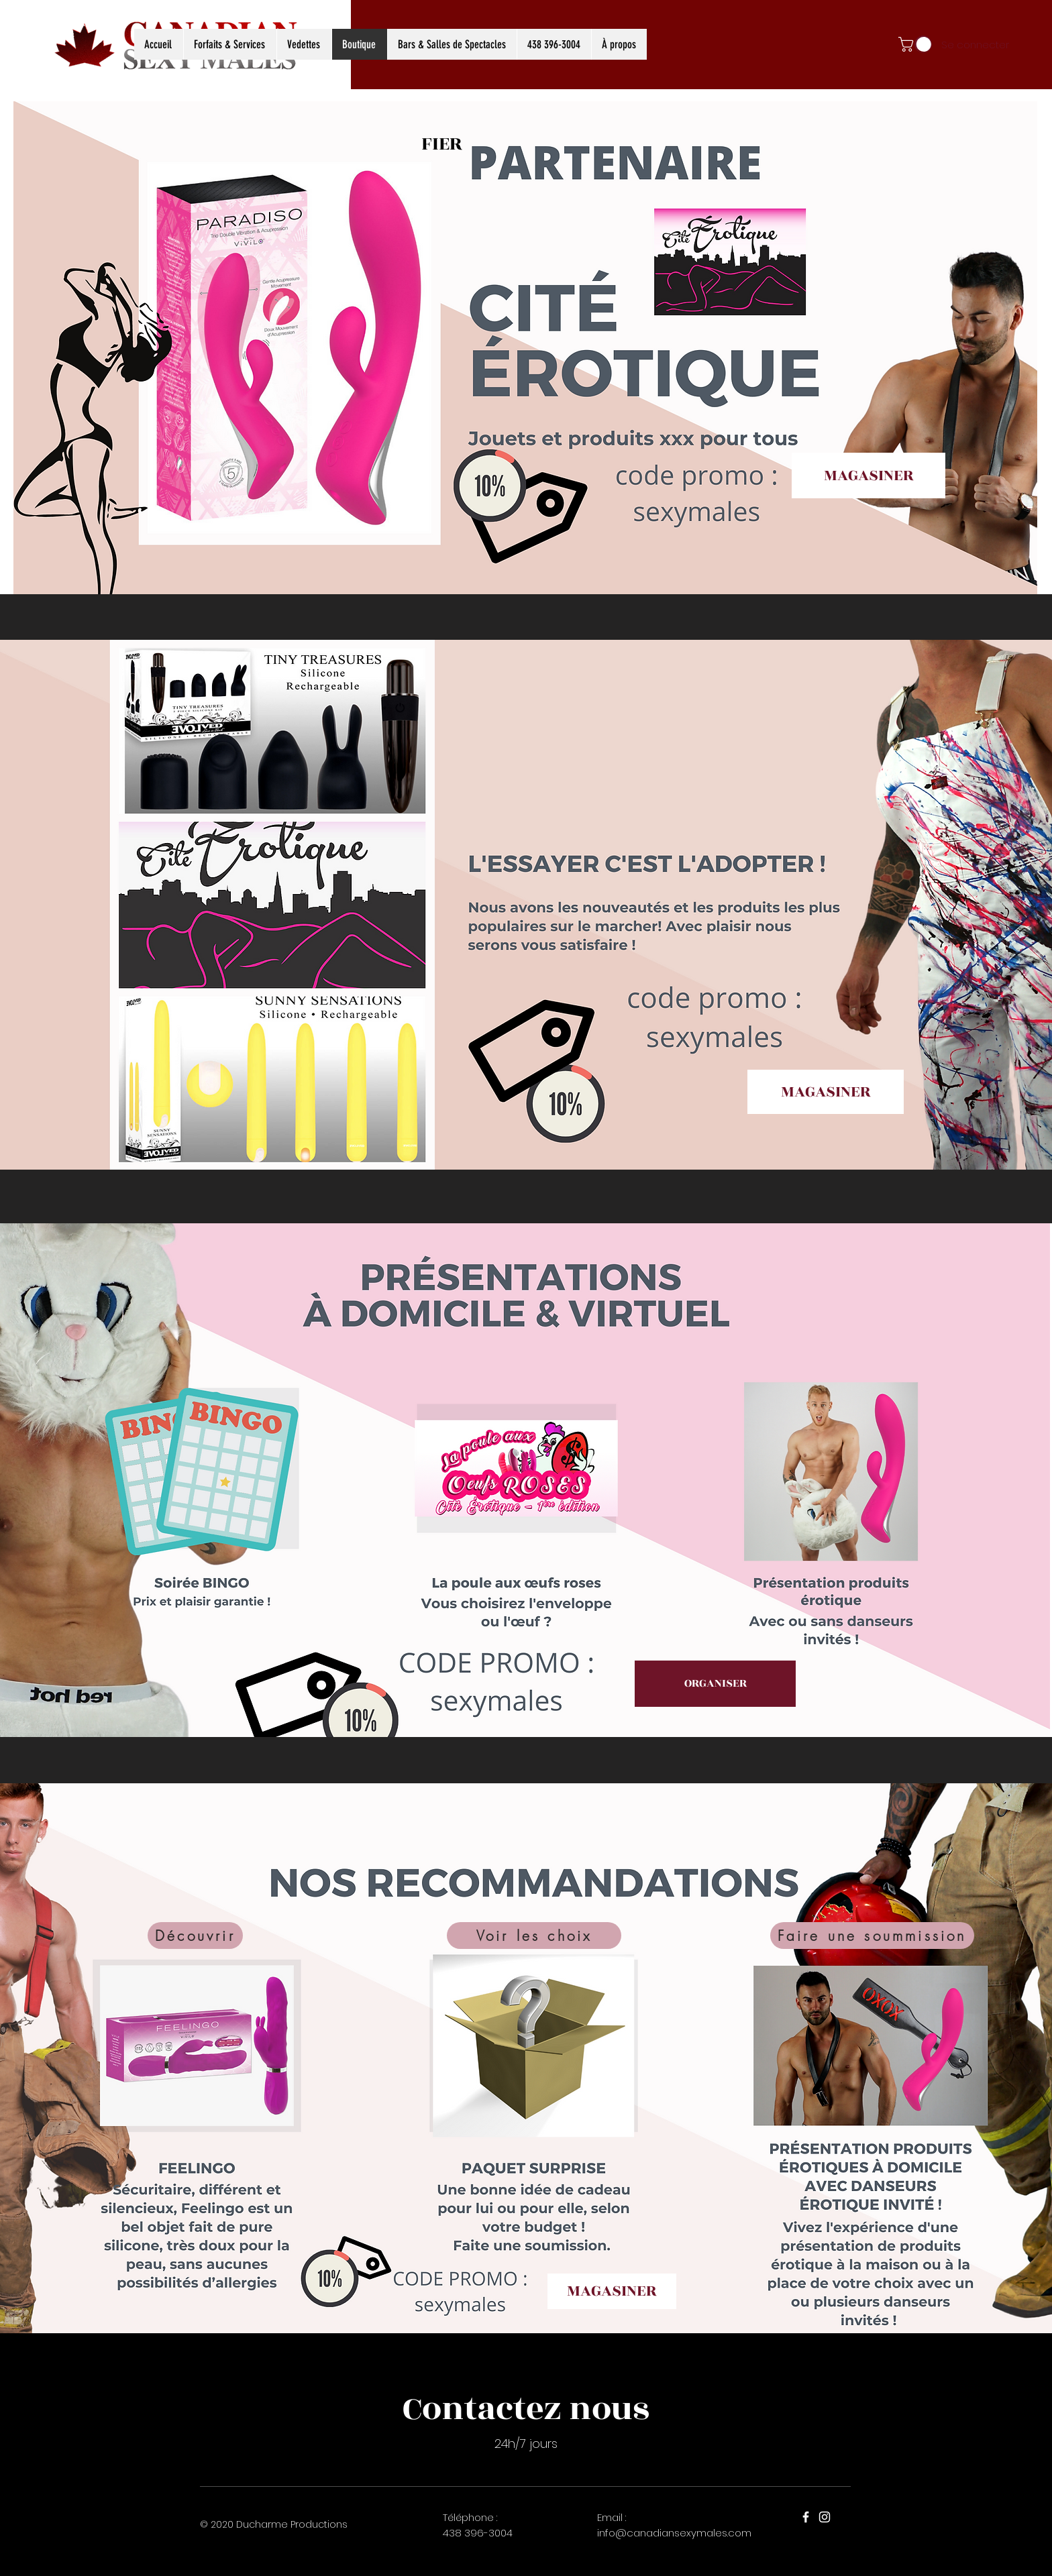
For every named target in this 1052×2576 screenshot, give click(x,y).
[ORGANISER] (715, 1684)
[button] (916, 44)
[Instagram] (824, 2517)
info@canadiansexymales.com (674, 2533)
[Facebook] (805, 2517)
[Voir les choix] (534, 1935)
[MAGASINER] (868, 475)
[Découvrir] (195, 1935)
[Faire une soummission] (872, 1935)
